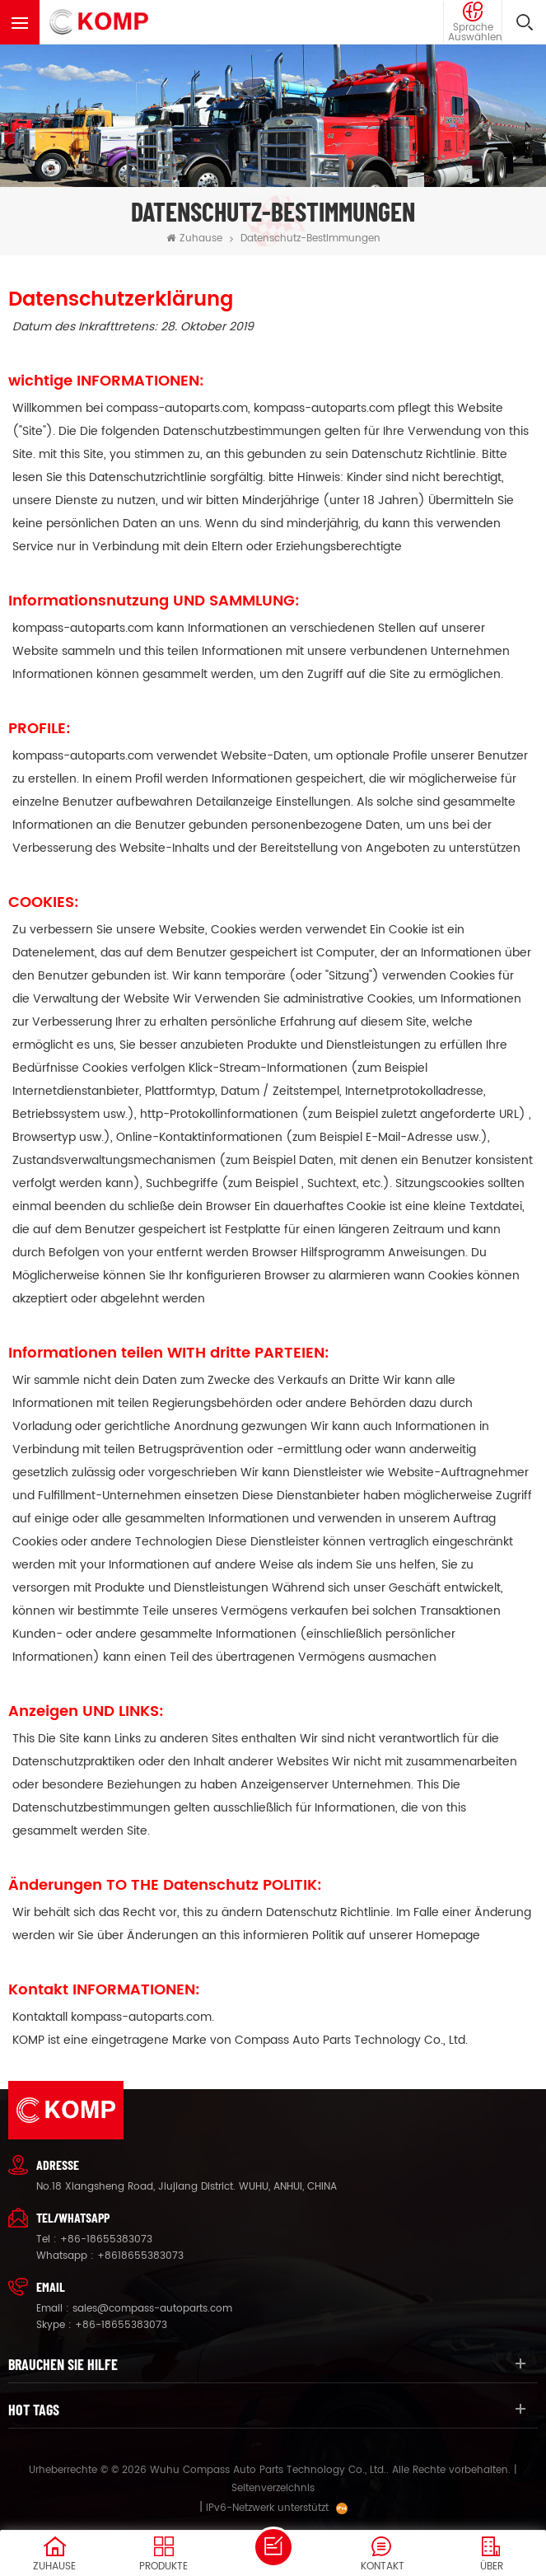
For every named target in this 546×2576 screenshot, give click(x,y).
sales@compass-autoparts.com (152, 2309)
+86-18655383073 (106, 2239)
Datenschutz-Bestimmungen (310, 238)
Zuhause (194, 238)
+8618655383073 (140, 2256)
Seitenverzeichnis (273, 2488)
